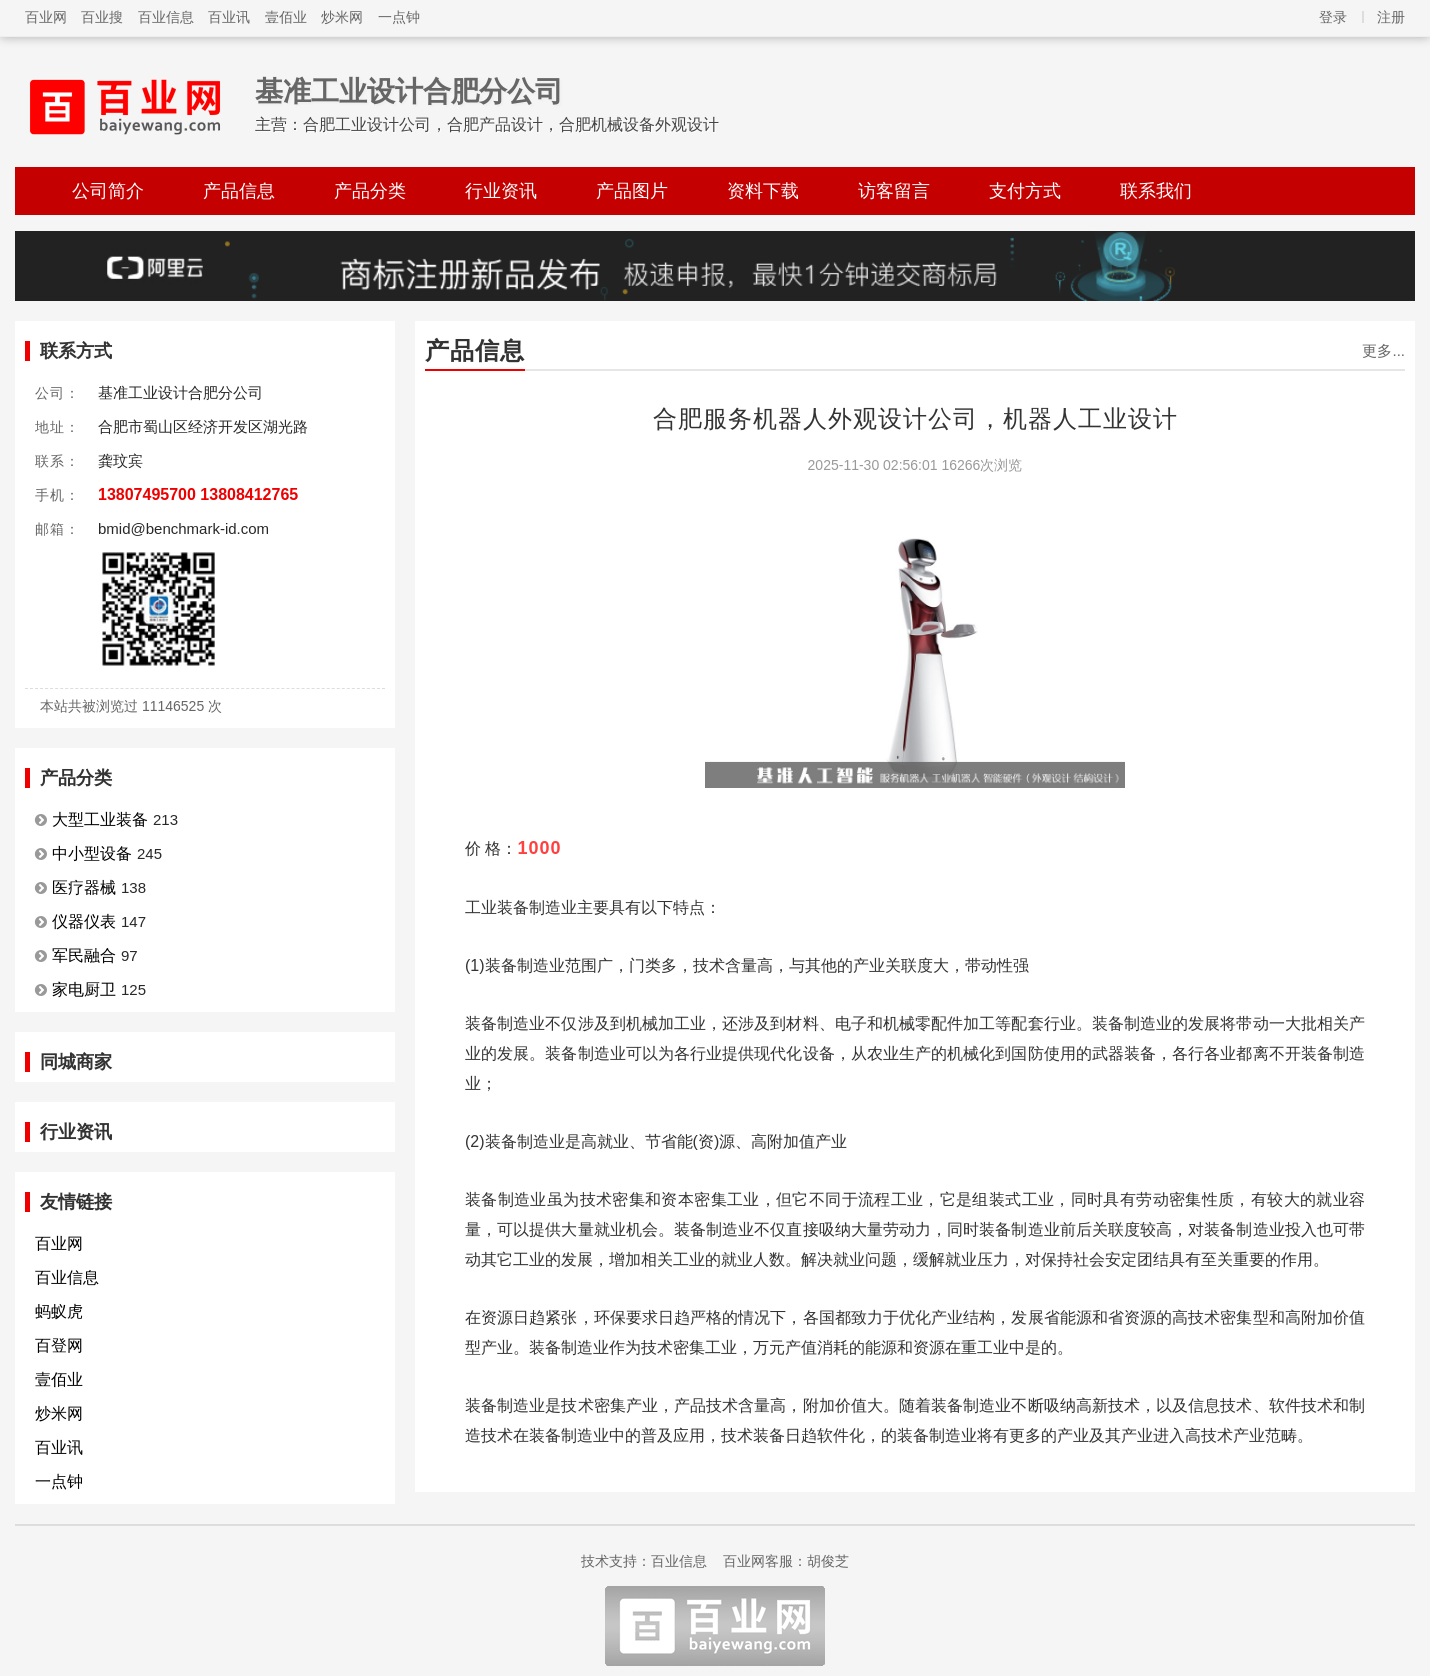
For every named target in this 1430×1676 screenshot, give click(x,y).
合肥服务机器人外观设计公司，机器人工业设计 (915, 418)
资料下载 (763, 191)
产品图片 (632, 191)
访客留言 (894, 191)
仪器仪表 (84, 921)
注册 (1391, 17)
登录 (1333, 17)
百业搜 (102, 17)
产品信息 (239, 191)
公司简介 (108, 191)
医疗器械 (84, 887)
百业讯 (229, 17)
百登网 (59, 1345)
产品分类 (370, 191)
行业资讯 (501, 191)
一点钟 (399, 17)
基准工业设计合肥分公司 (409, 91)
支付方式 (1025, 191)
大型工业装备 (100, 819)
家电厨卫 (84, 989)
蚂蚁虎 (59, 1311)
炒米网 (342, 17)
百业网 (46, 17)
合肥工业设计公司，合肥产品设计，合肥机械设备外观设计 (511, 124)
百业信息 (166, 17)
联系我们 (1156, 191)
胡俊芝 (828, 1561)
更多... (1383, 350)
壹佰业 (286, 17)
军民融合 (84, 955)
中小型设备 (92, 853)
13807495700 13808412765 (198, 494)
